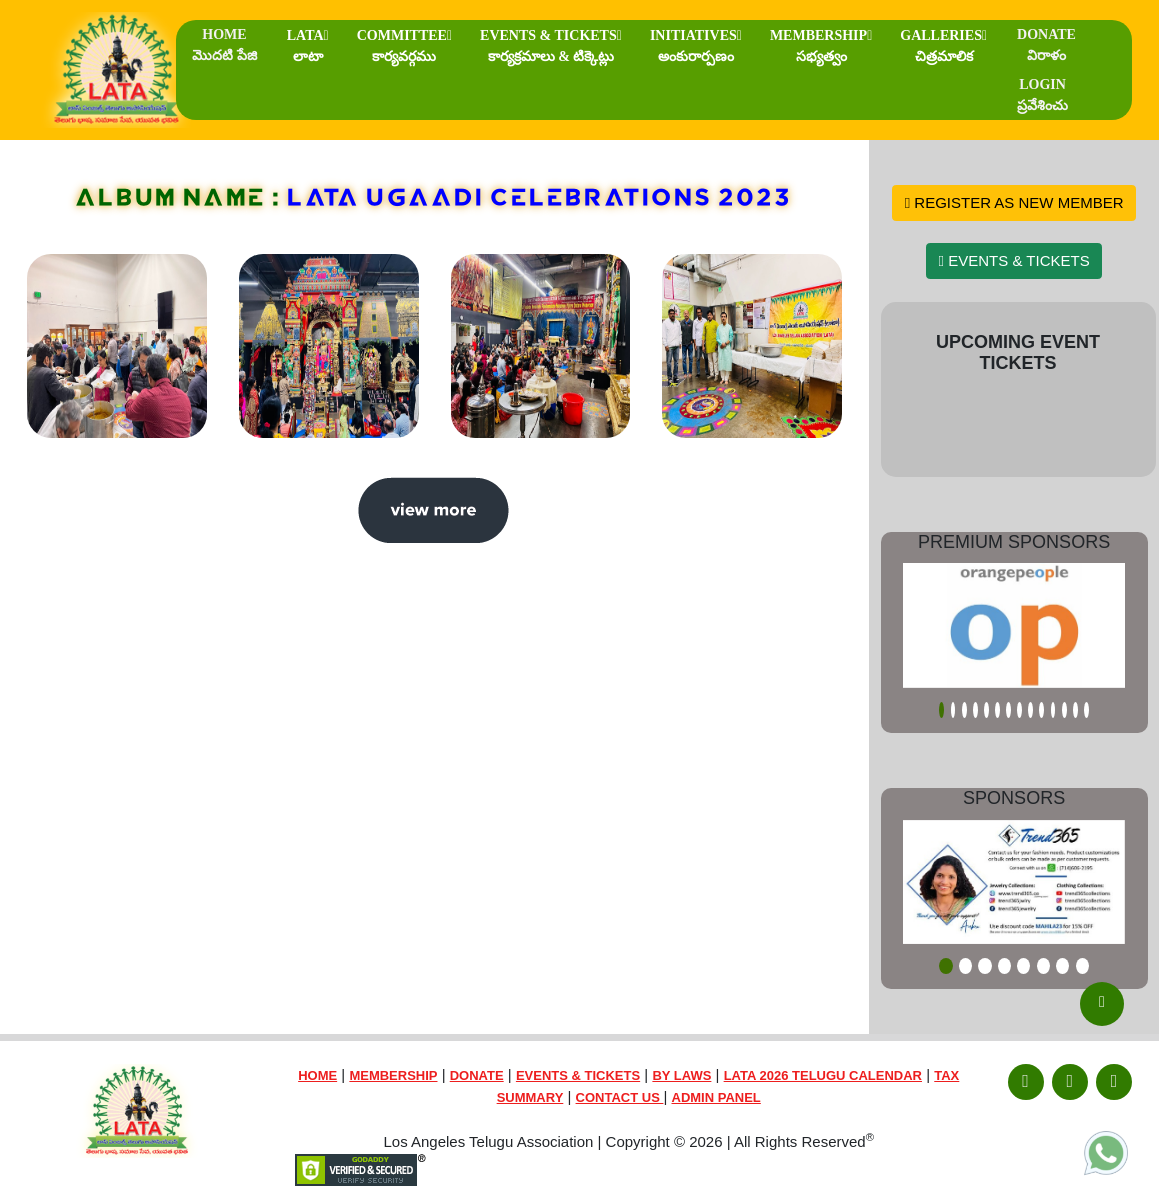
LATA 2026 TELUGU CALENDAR (823, 1075)
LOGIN (1042, 95)
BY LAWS (681, 1075)
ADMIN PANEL (716, 1097)
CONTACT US (620, 1097)
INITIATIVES (696, 46)
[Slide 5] (986, 710)
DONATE (1046, 45)
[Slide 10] (1041, 710)
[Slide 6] (997, 710)
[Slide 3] (964, 710)
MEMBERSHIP (821, 46)
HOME (224, 45)
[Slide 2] (953, 710)
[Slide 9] (1030, 710)
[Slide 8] (1019, 710)
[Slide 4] (975, 710)
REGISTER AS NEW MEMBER (1014, 202)
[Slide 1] (941, 710)
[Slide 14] (1086, 710)
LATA (308, 46)
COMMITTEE (404, 46)
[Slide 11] (1053, 710)
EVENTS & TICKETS (551, 46)
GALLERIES (943, 46)
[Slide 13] (1075, 710)
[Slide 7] (1008, 710)
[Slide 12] (1064, 710)
